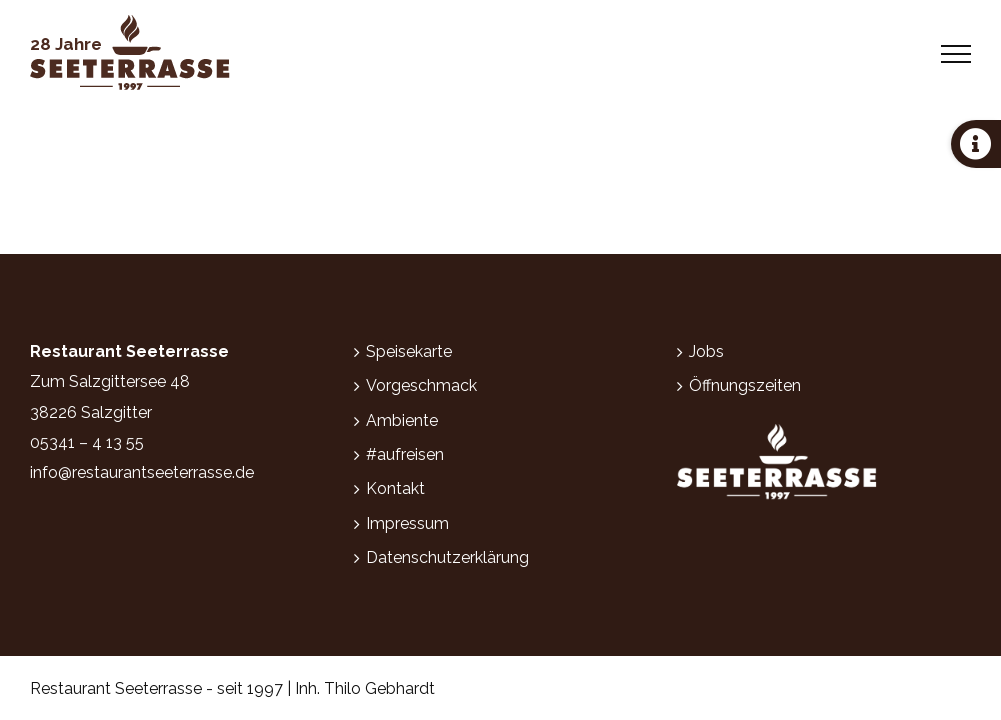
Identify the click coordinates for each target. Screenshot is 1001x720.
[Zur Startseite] (130, 53)
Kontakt (395, 488)
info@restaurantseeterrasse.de (142, 472)
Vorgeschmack (421, 385)
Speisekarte (409, 351)
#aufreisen (405, 454)
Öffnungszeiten (745, 385)
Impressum (407, 523)
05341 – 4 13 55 (87, 442)
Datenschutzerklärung (447, 557)
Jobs (706, 351)
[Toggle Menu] (956, 54)
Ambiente (402, 420)
